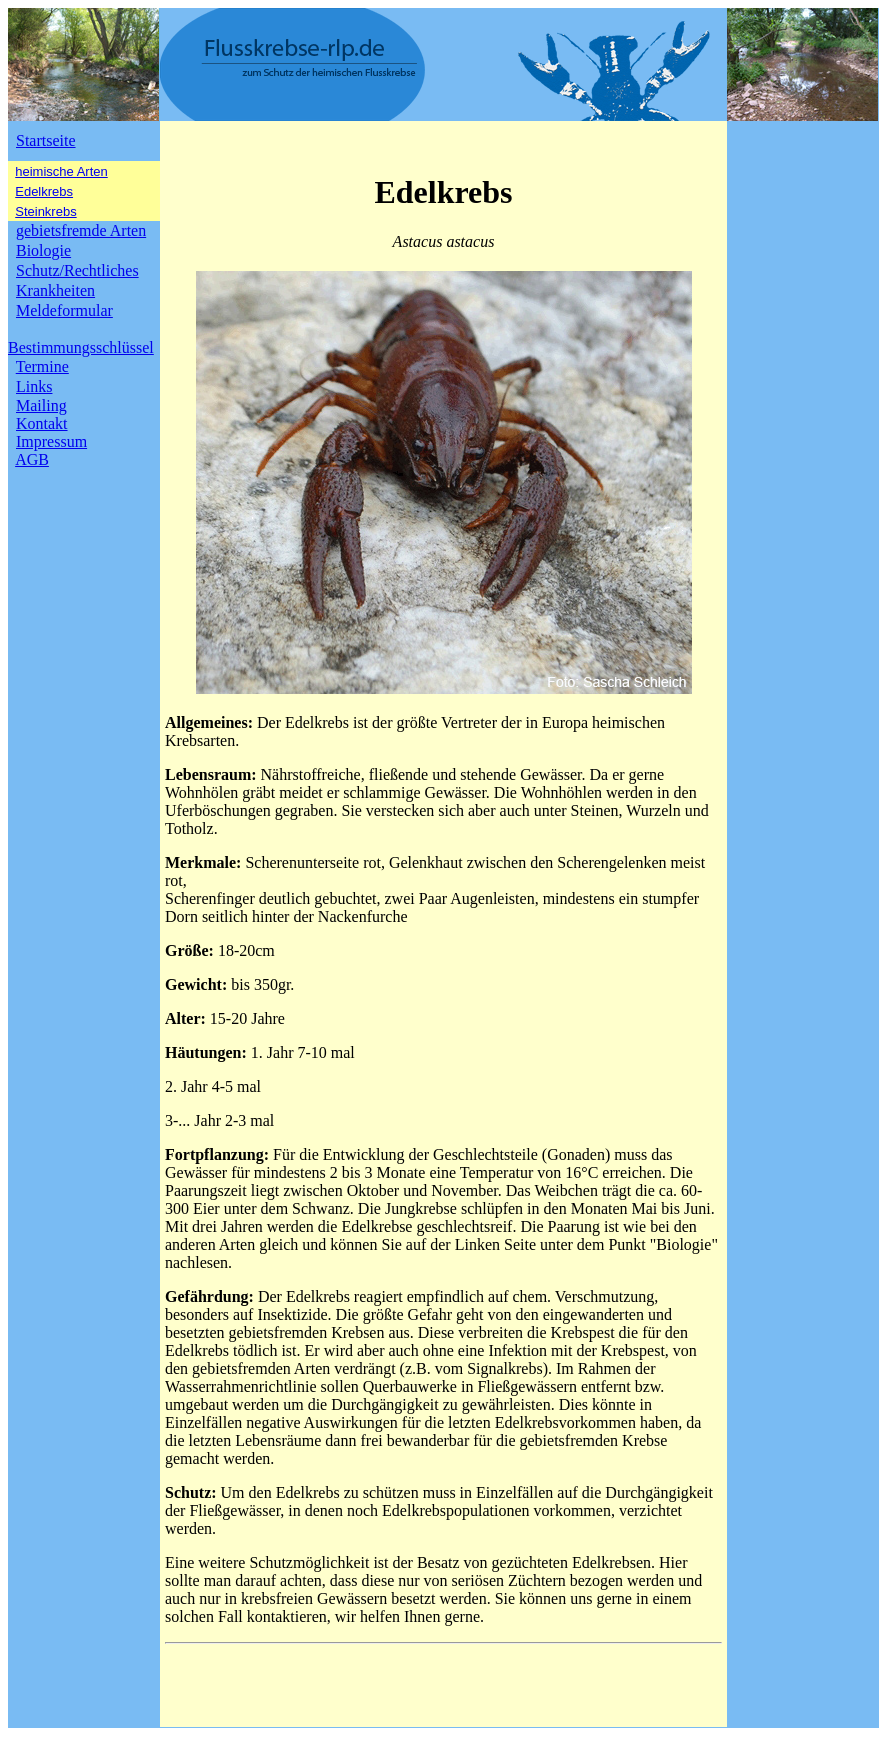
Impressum (51, 441)
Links (34, 386)
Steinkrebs (45, 211)
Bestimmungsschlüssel (81, 347)
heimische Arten (61, 171)
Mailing (41, 405)
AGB (32, 459)
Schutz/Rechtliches (77, 270)
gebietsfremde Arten (81, 230)
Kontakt (42, 423)
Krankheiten (55, 290)
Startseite (46, 140)
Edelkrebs (44, 191)
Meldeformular (64, 310)
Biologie (43, 250)
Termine (42, 366)
